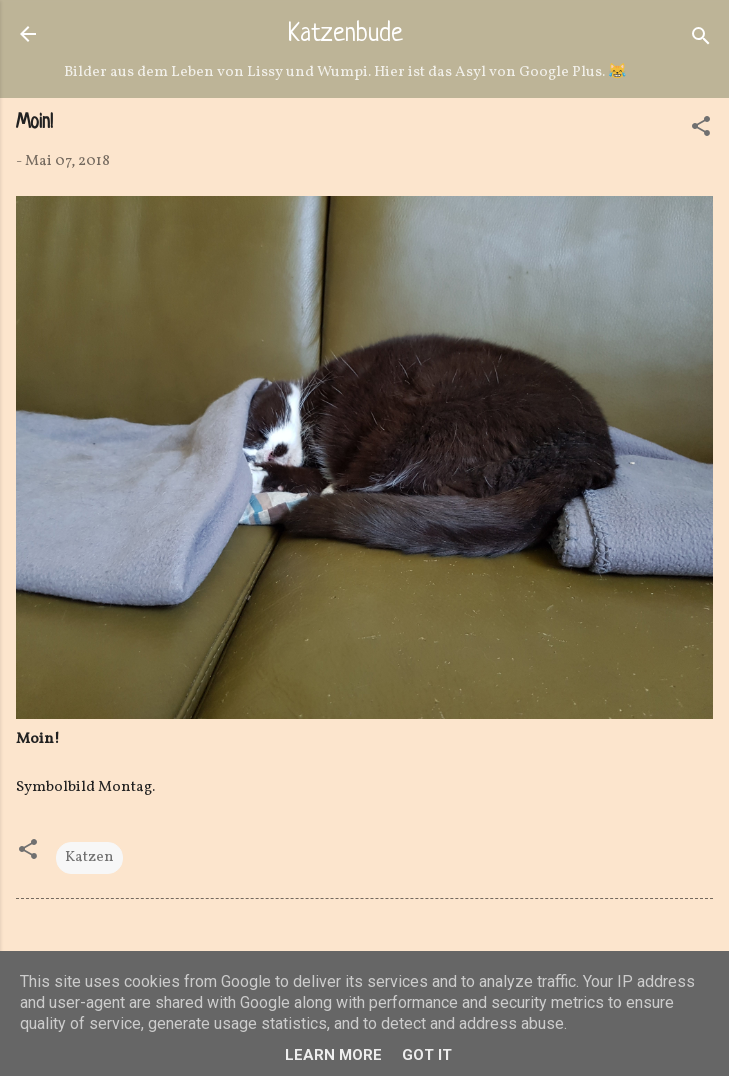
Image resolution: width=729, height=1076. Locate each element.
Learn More (333, 1055)
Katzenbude (345, 35)
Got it (427, 1055)
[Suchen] (701, 40)
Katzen (89, 857)
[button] (701, 130)
